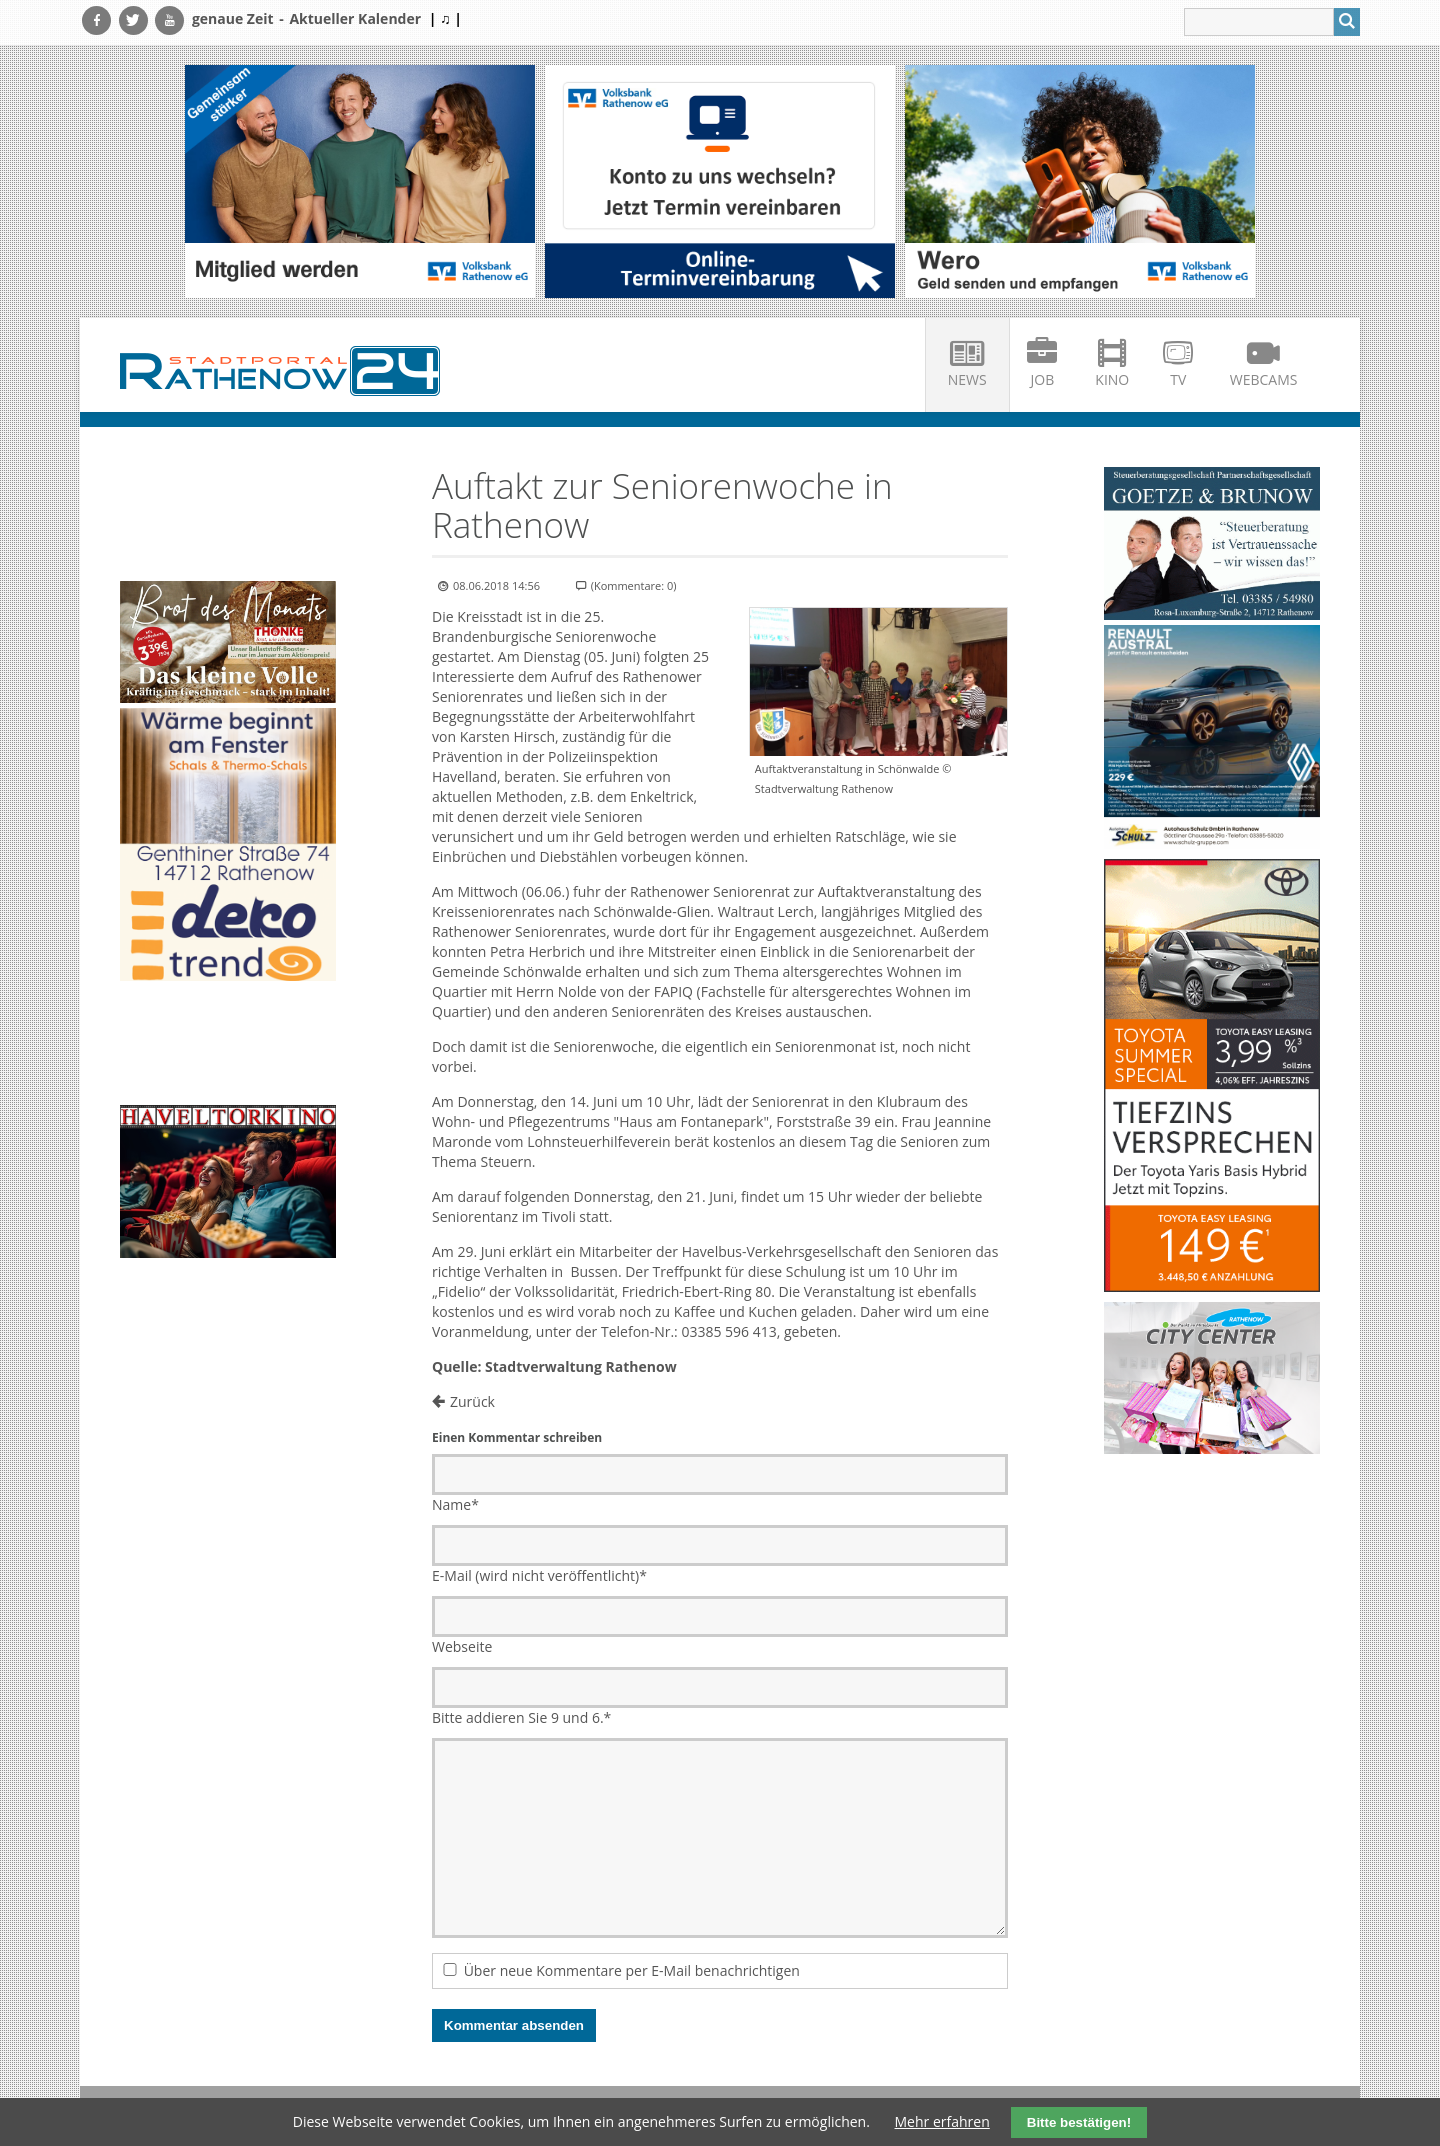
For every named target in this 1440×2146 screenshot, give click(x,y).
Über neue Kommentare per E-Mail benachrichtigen (632, 1970)
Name (455, 1504)
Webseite (462, 1646)
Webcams (1264, 379)
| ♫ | (445, 18)
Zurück (472, 1401)
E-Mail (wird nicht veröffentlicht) (539, 1575)
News (967, 379)
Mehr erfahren (942, 2121)
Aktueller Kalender (355, 18)
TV (1178, 379)
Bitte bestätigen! (1079, 2122)
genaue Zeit (233, 18)
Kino (1112, 379)
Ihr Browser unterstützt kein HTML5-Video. (228, 521)
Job (1043, 379)
